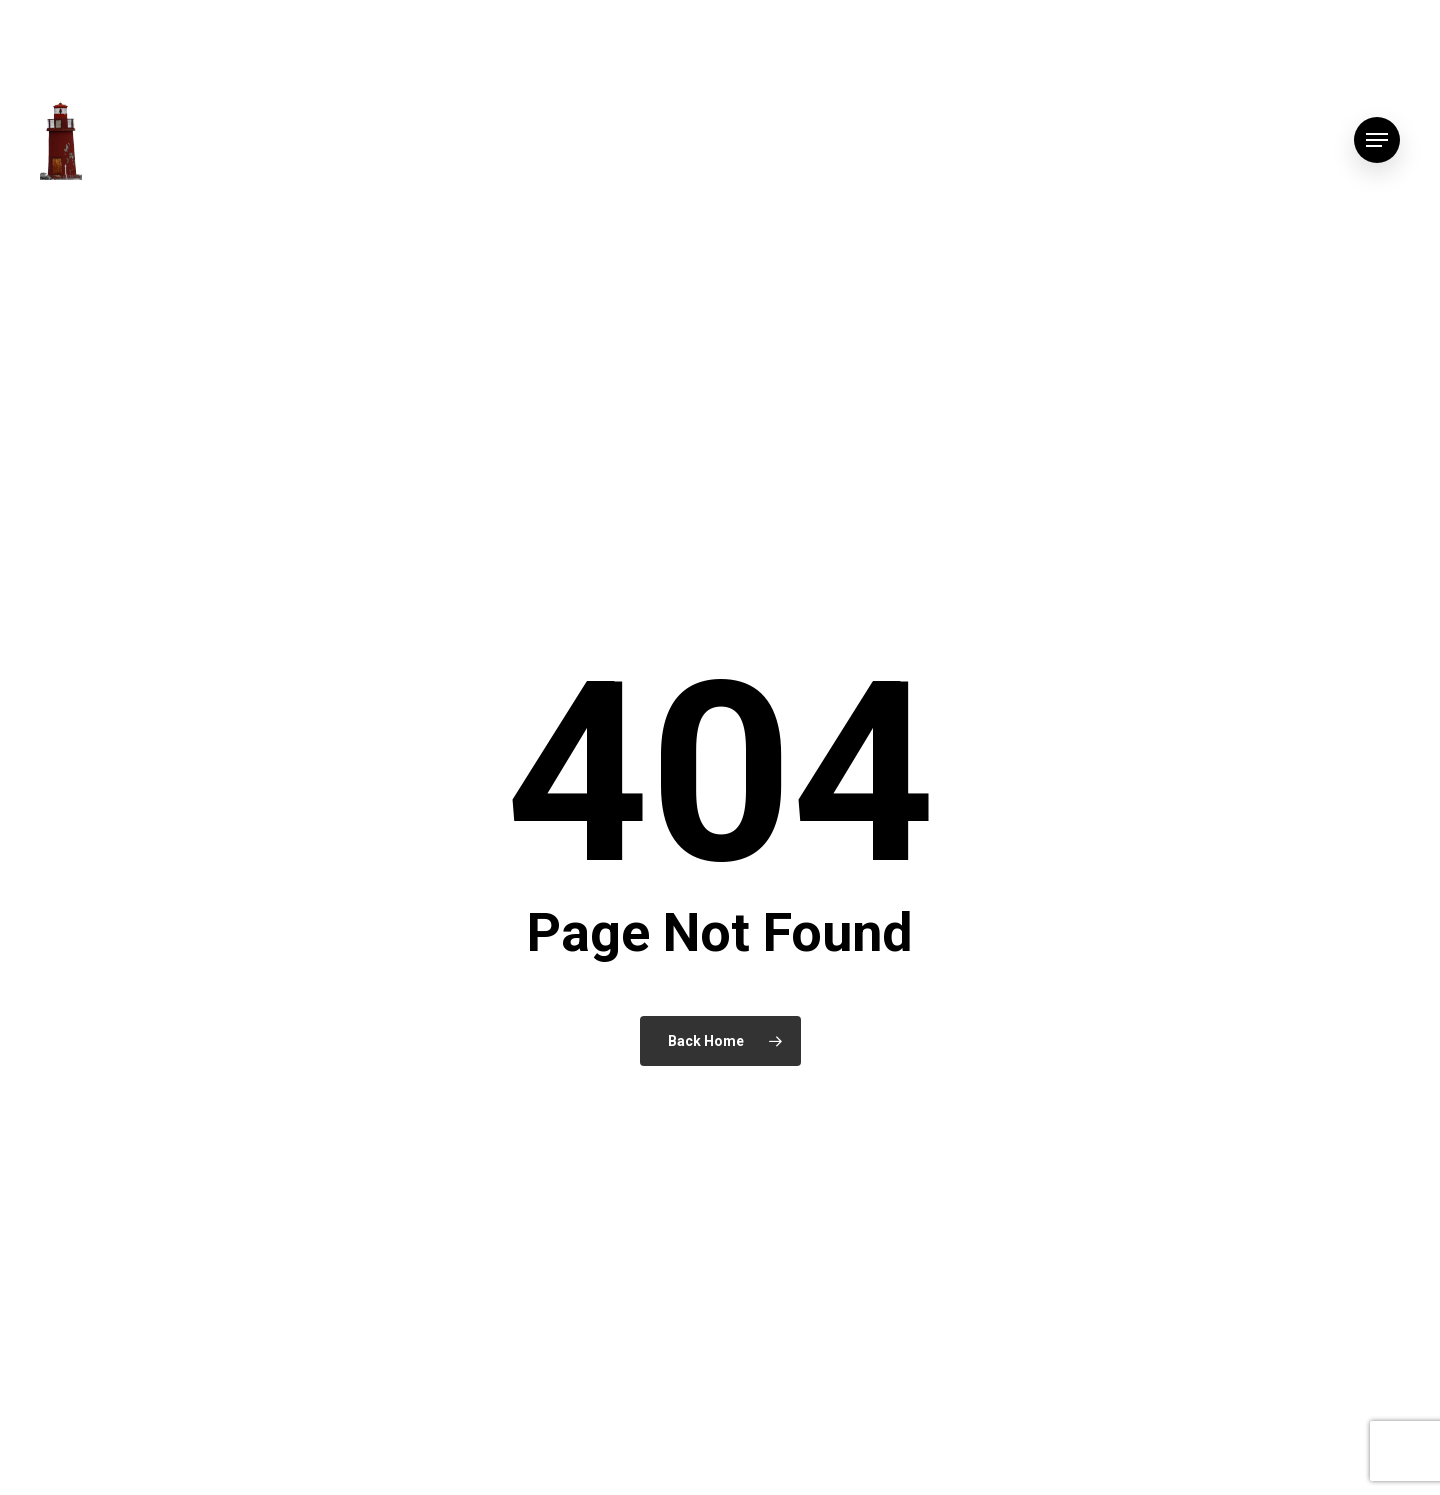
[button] (1377, 140)
